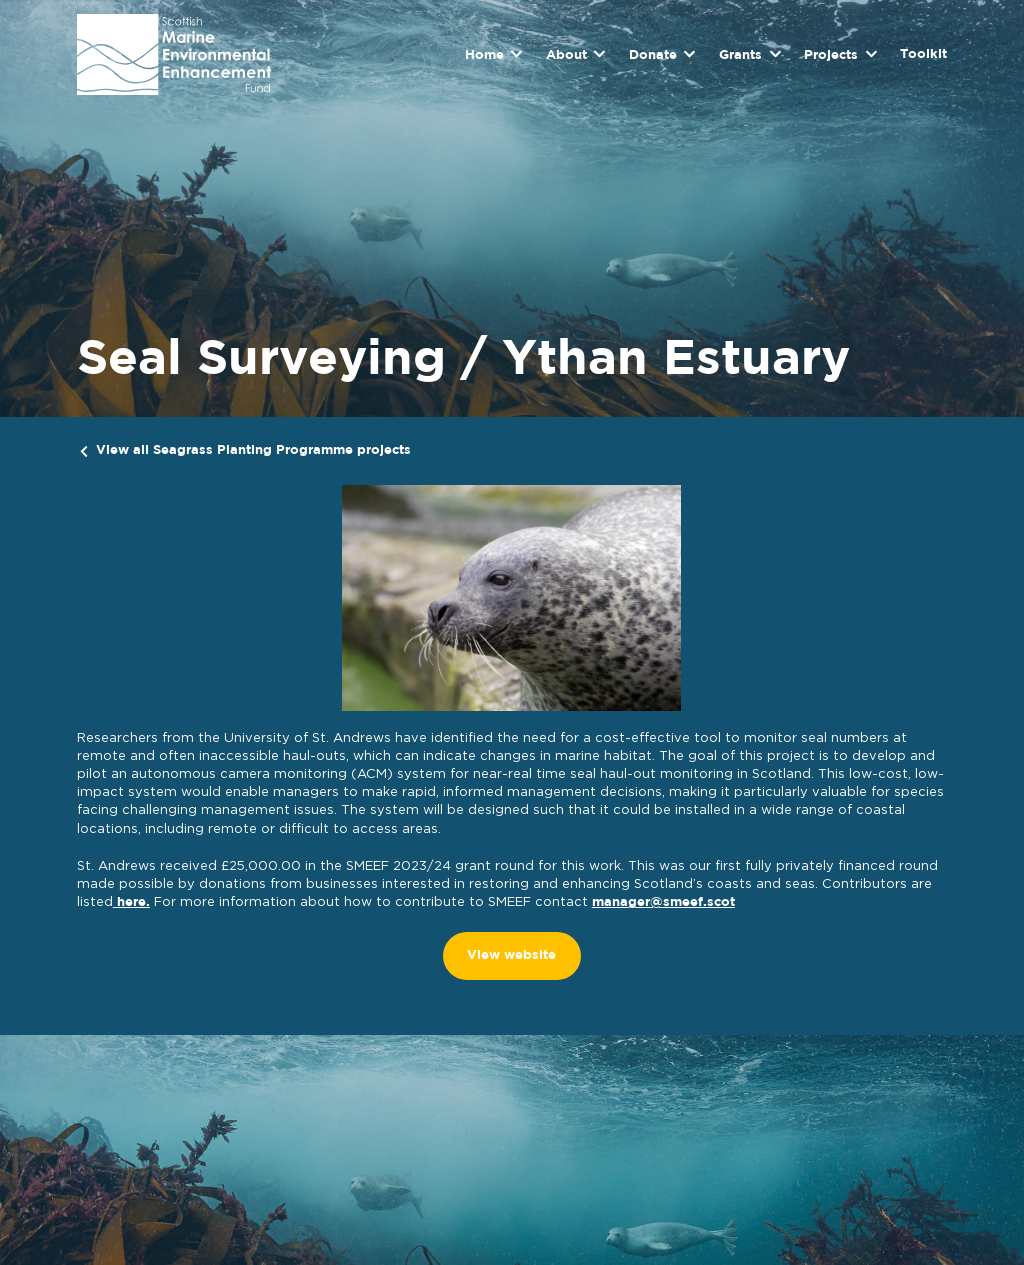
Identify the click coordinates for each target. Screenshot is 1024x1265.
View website (511, 955)
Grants (740, 55)
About (566, 55)
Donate (653, 55)
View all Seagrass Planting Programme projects (253, 450)
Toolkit (923, 54)
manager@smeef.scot (663, 902)
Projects (831, 55)
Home (484, 55)
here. (131, 902)
